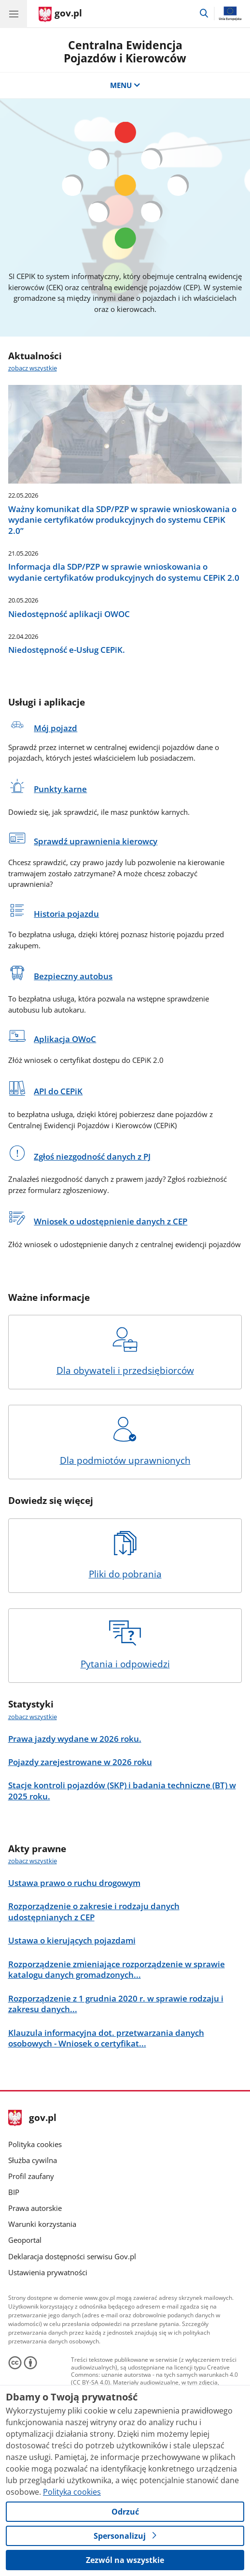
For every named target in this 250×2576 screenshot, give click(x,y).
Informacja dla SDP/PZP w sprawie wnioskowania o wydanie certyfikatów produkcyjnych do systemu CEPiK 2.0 (123, 572)
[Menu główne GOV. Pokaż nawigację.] (13, 13)
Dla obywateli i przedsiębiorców (125, 1352)
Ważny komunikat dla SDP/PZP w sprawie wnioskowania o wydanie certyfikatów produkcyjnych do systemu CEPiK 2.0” (122, 520)
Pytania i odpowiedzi (125, 1645)
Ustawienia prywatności (47, 2272)
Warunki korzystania (42, 2224)
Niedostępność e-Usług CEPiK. (66, 650)
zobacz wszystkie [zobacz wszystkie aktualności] (32, 368)
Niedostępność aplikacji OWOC (69, 614)
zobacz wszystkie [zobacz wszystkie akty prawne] (32, 1860)
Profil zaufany (31, 2176)
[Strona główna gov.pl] (60, 14)
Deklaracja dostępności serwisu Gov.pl (72, 2256)
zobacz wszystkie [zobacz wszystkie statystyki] (32, 1716)
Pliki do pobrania (125, 1555)
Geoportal (25, 2240)
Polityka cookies (35, 2144)
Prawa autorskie (35, 2208)
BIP (13, 2192)
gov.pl (32, 2118)
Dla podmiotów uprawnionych (125, 1442)
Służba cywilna (32, 2160)
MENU (125, 85)
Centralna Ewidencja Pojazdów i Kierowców (125, 52)
